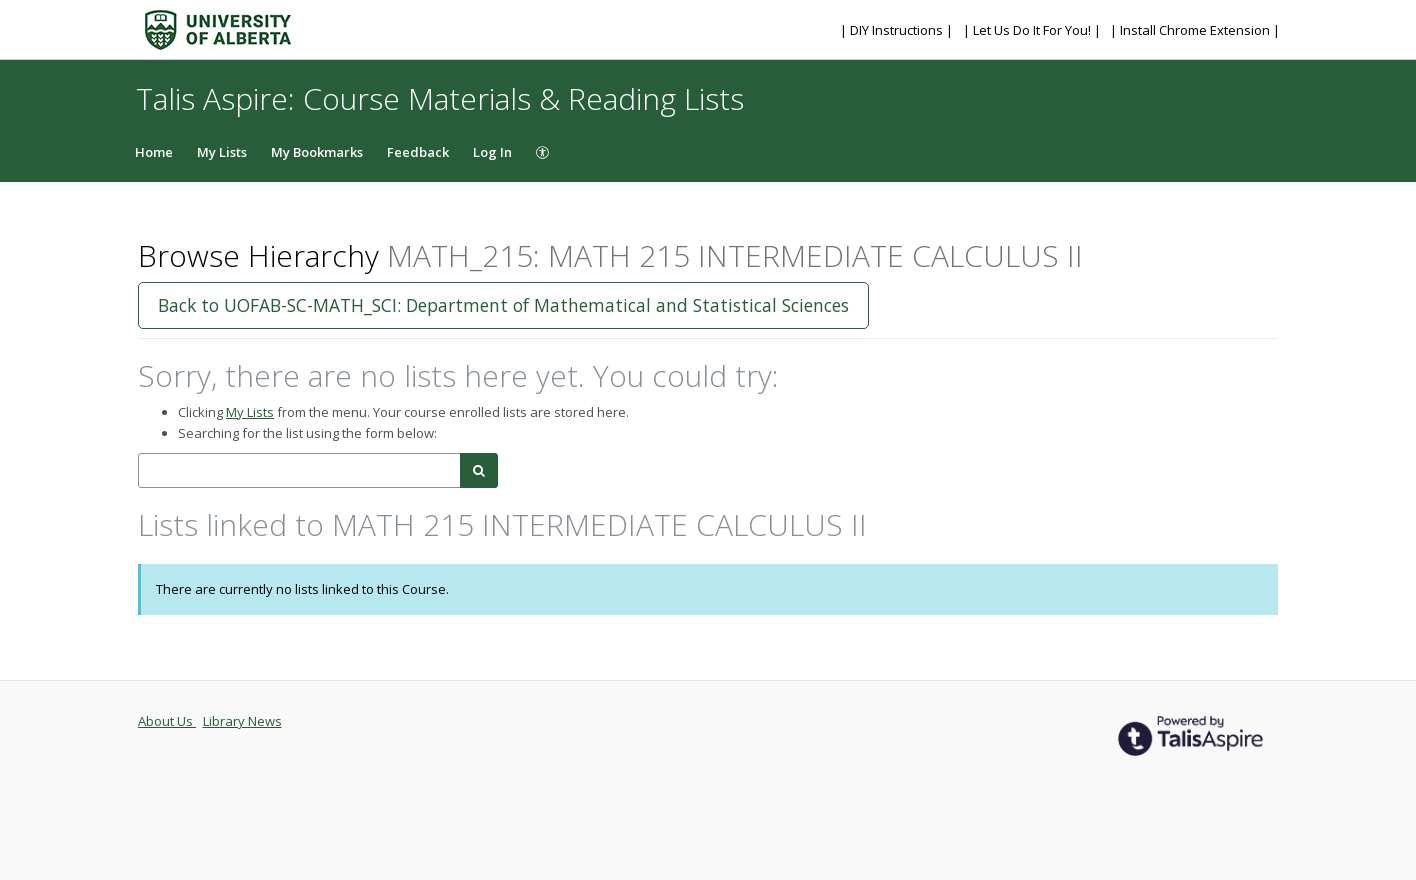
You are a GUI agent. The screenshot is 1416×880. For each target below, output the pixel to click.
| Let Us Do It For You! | (1033, 30)
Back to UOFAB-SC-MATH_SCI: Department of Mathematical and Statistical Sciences (503, 305)
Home (154, 152)
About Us (167, 721)
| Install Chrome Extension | (1195, 30)
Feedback (418, 152)
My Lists (222, 152)
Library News (242, 721)
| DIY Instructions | (898, 30)
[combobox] (299, 470)
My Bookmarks (317, 152)
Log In (492, 152)
